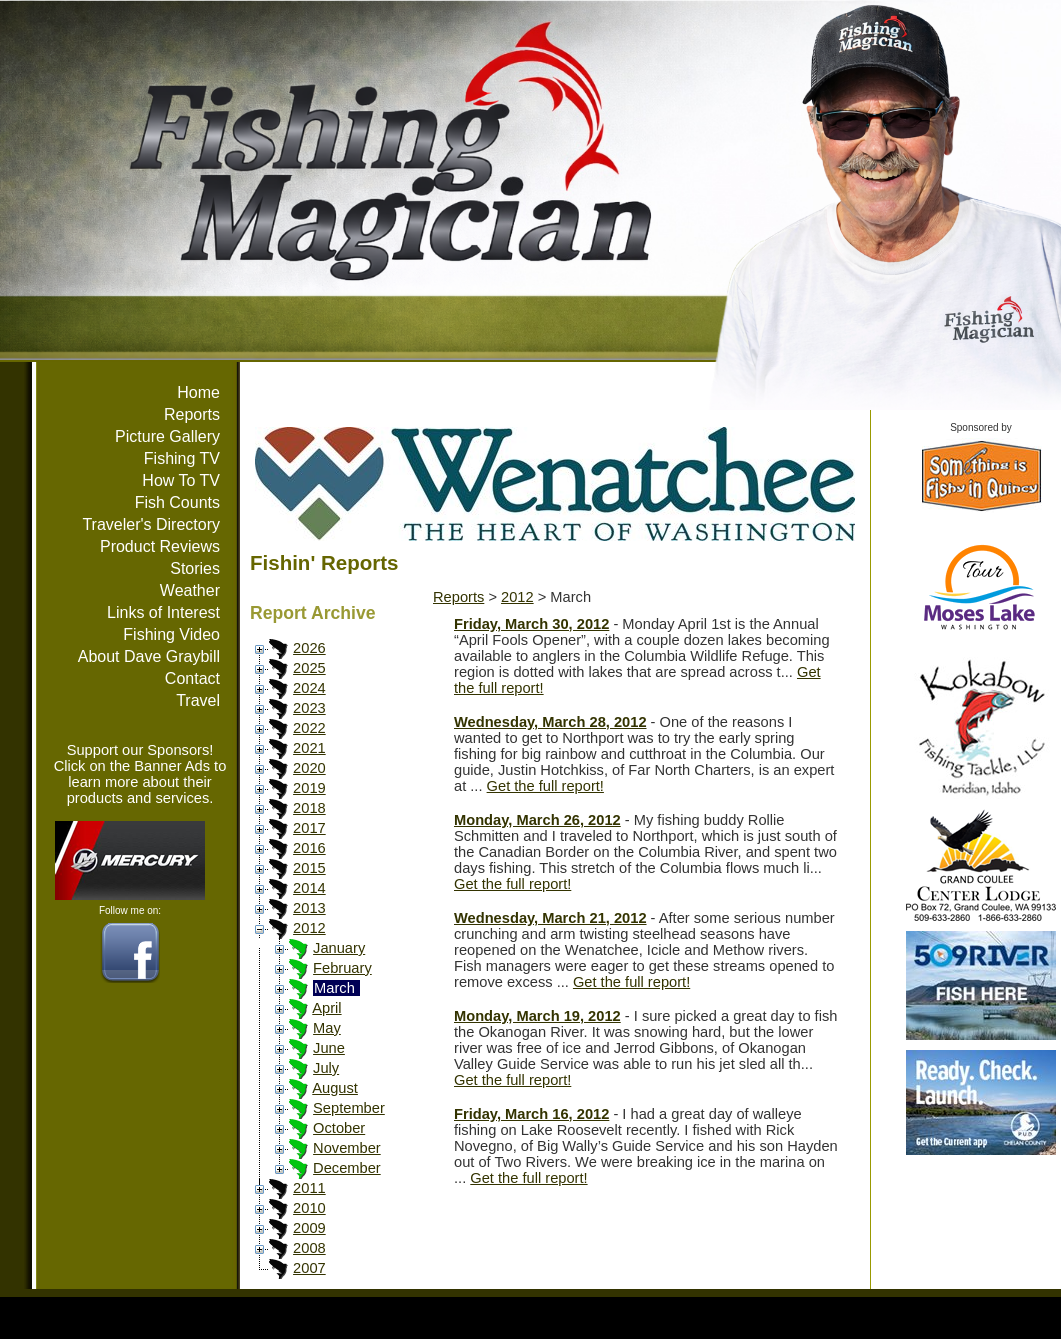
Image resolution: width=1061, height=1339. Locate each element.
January (339, 948)
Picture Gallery (167, 436)
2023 (309, 708)
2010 (309, 1208)
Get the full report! (545, 786)
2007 (309, 1268)
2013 (309, 908)
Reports (192, 414)
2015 (309, 868)
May (327, 1028)
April (326, 1008)
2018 (309, 808)
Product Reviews (160, 546)
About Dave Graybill (149, 656)
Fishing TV (182, 458)
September (349, 1108)
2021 (309, 748)
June (329, 1048)
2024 (309, 688)
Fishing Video (171, 634)
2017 (309, 828)
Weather (190, 590)
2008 (309, 1248)
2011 (309, 1188)
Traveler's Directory (151, 524)
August (335, 1088)
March (334, 988)
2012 (309, 928)
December (347, 1168)
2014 (309, 888)
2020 (309, 768)
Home (198, 392)
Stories (195, 568)
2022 (309, 728)
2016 (309, 848)
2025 (309, 668)
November (347, 1148)
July (326, 1068)
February (342, 968)
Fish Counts (177, 502)
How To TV (181, 480)
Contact (192, 678)
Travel (198, 700)
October (339, 1128)
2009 (309, 1228)
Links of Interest (163, 612)
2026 (309, 648)
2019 (309, 788)
